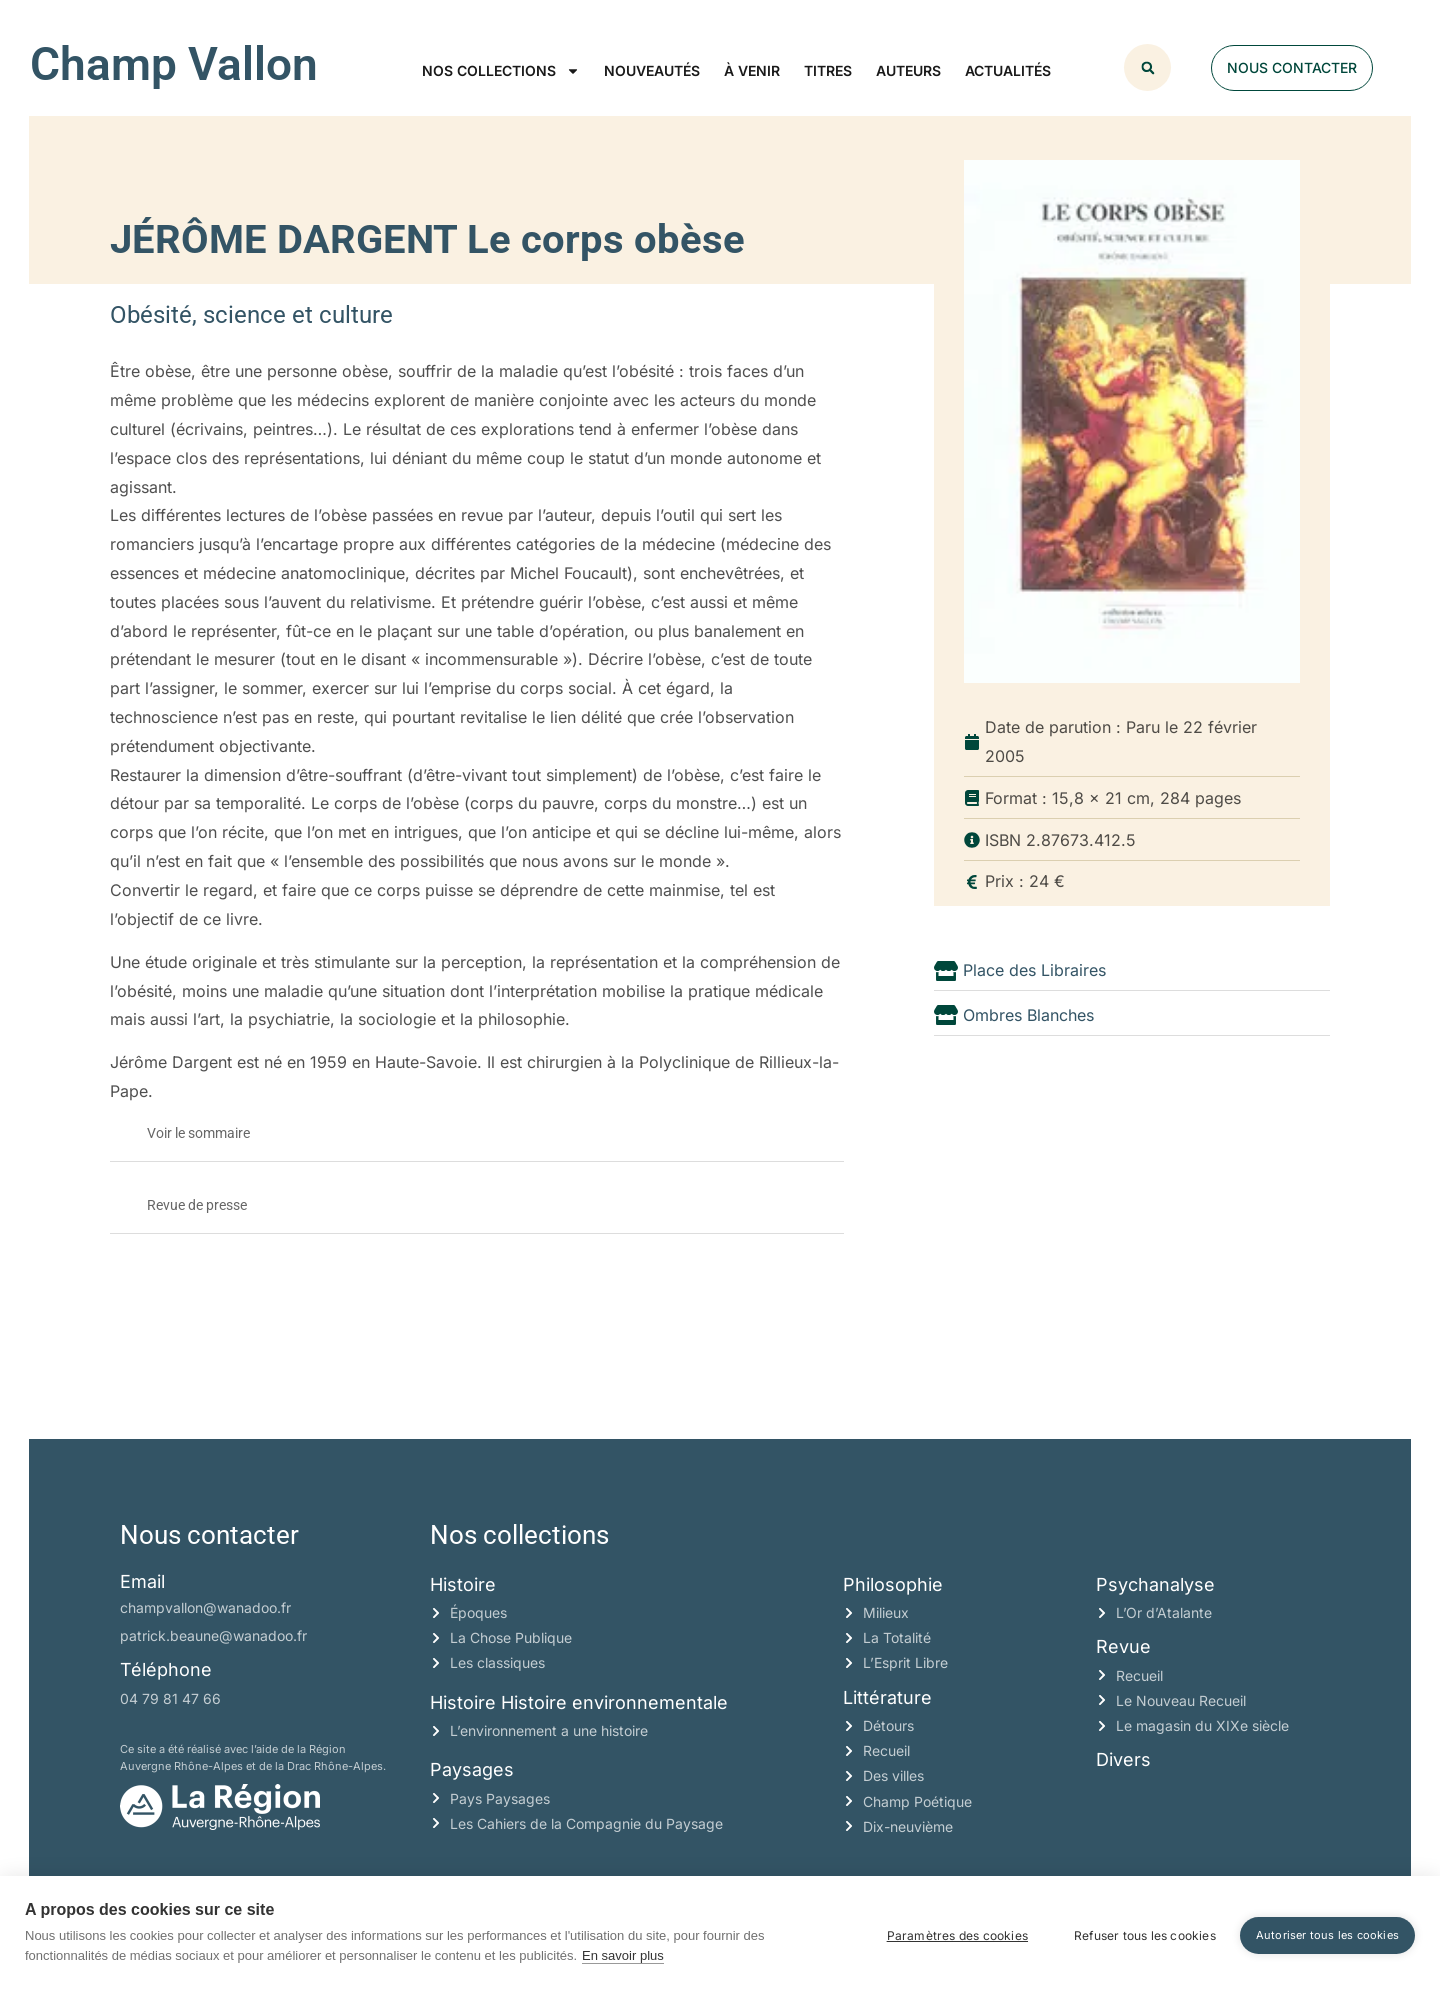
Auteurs (908, 70)
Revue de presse (197, 1205)
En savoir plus (623, 1955)
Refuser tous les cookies (1139, 1932)
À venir (752, 70)
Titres (828, 70)
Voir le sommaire (198, 1133)
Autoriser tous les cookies (1327, 1932)
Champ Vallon (174, 64)
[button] (1147, 67)
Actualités (1008, 70)
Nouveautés (652, 70)
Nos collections (501, 71)
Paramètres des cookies (951, 1932)
